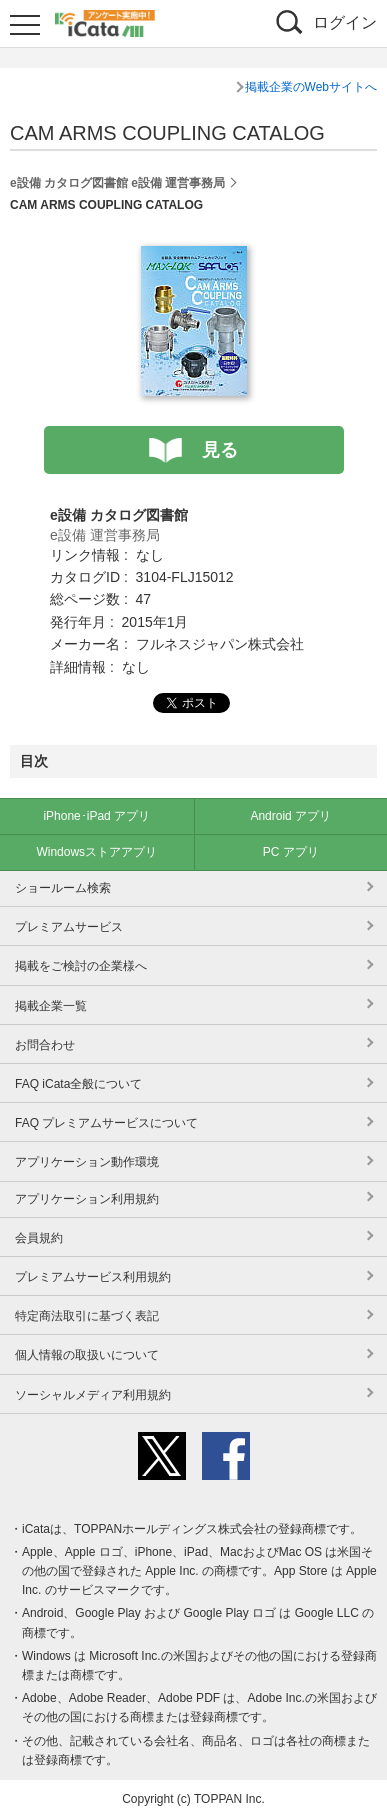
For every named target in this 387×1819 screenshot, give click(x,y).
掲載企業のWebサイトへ (311, 87)
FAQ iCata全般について (78, 1084)
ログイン (345, 22)
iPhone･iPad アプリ (96, 816)
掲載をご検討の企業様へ (81, 966)
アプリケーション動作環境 (87, 1162)
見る (220, 450)
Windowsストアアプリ (96, 852)
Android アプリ (290, 816)
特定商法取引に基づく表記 (87, 1316)
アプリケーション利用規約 (87, 1199)
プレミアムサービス (69, 927)
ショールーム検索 (63, 888)
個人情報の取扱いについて (87, 1355)
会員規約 (39, 1238)
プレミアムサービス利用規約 (93, 1277)
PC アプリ (291, 852)
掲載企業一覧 (51, 1006)
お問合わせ (45, 1045)
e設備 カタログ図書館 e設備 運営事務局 (117, 183)
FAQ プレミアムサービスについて (106, 1123)
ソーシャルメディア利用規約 (93, 1395)
